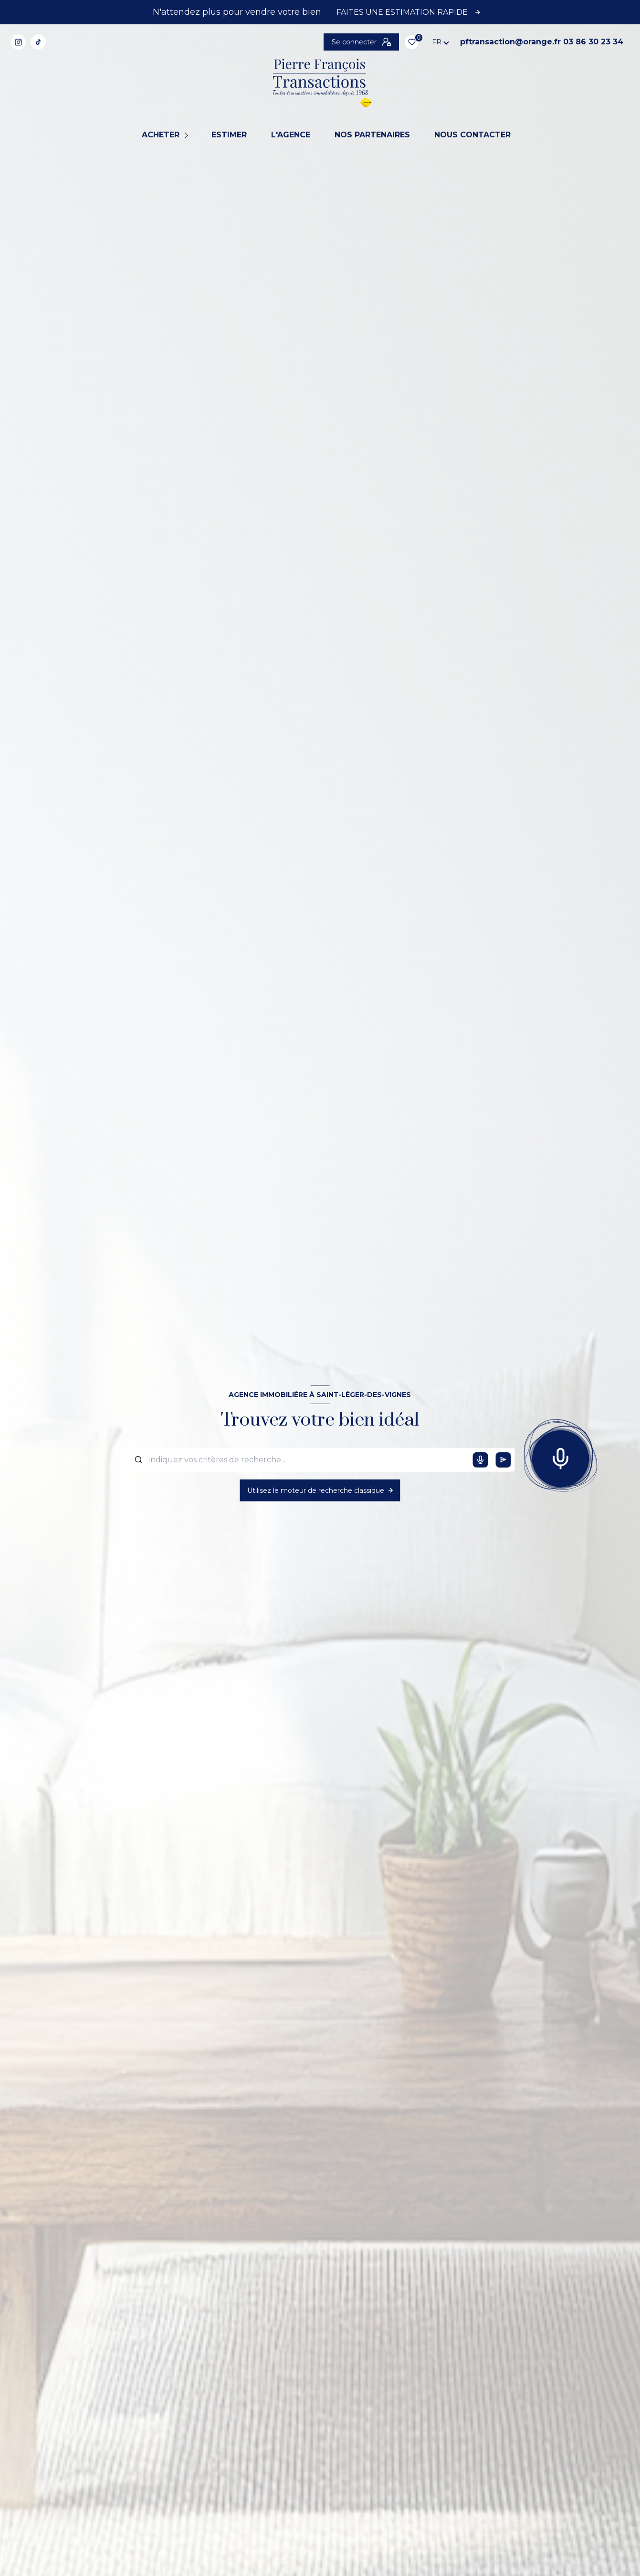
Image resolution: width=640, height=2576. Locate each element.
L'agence (290, 135)
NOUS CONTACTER (472, 135)
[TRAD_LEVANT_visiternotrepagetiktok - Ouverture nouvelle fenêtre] (38, 42)
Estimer (229, 135)
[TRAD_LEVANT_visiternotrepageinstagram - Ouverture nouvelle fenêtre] (18, 42)
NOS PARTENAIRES (372, 135)
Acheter (160, 135)
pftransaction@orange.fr (374, 41)
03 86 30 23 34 (457, 41)
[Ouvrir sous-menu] (187, 135)
